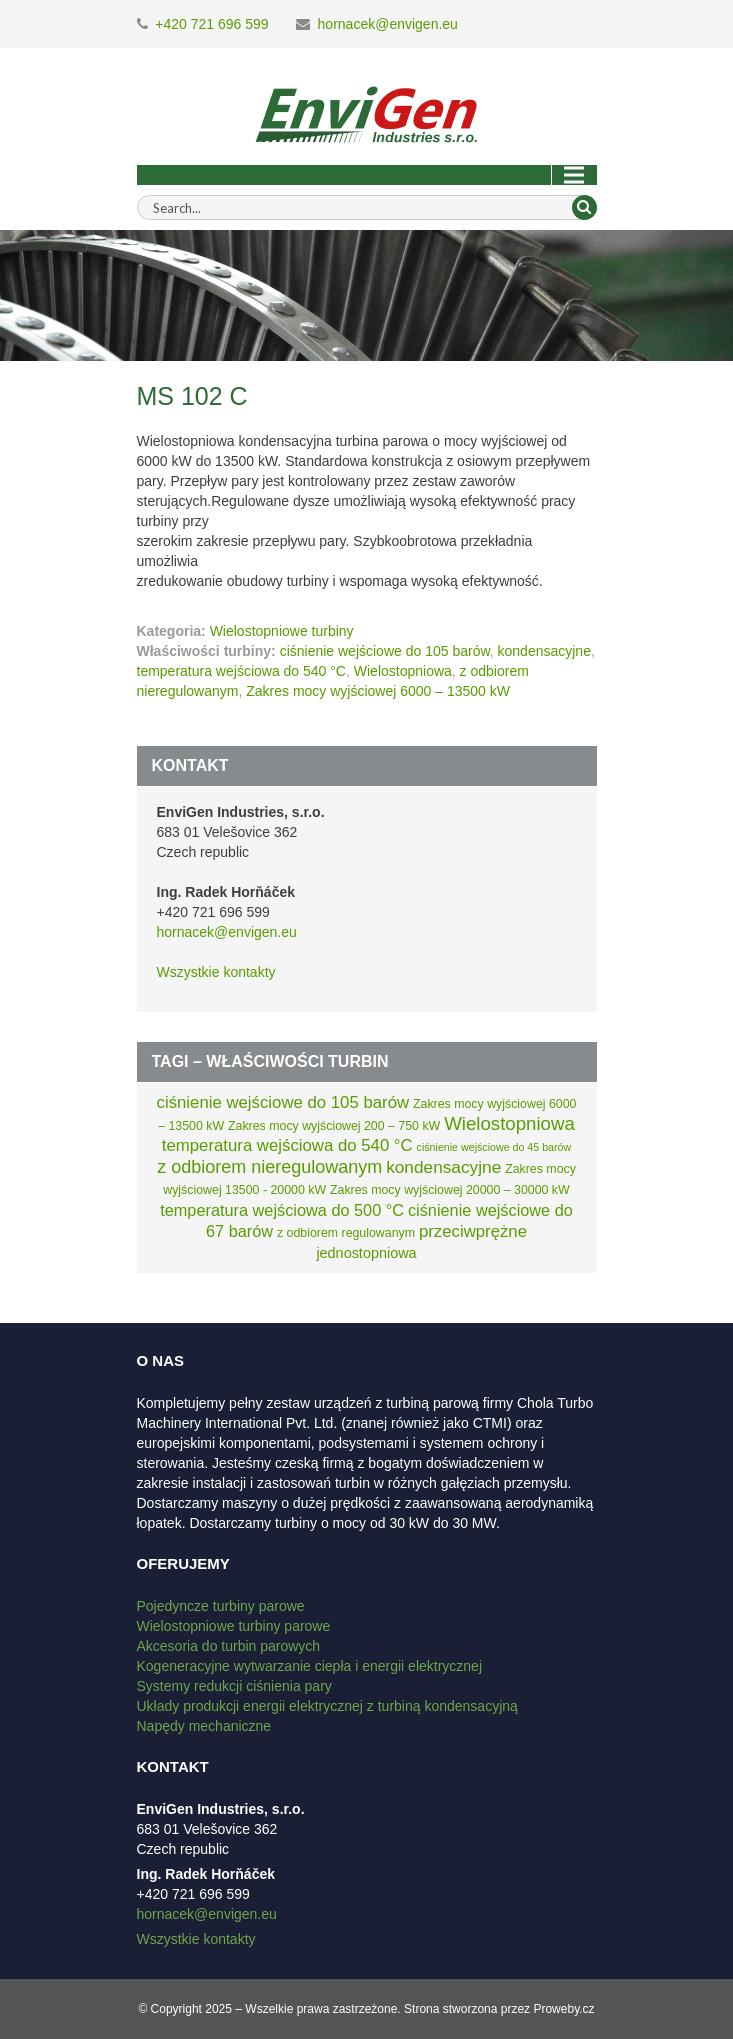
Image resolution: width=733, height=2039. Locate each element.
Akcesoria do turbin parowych (229, 1646)
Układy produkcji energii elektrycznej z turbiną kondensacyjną (327, 1706)
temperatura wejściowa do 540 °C (241, 671)
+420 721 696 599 (211, 24)
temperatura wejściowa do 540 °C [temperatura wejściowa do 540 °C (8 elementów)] (287, 1145)
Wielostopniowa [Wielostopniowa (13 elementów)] (509, 1123)
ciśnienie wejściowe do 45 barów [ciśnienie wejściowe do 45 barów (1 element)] (494, 1147)
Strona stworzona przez (467, 2009)
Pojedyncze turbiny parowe (221, 1606)
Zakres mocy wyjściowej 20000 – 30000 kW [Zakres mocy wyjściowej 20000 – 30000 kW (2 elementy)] (450, 1190)
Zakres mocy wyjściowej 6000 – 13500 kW (378, 691)
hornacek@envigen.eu (388, 24)
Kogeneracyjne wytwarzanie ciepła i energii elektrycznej (310, 1666)
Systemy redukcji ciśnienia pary (234, 1686)
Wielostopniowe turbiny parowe (234, 1626)
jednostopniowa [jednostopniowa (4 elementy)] (366, 1253)
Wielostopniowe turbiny (282, 631)
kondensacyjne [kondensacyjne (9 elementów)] (443, 1167)
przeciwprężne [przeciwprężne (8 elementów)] (473, 1231)
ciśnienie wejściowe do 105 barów (385, 651)
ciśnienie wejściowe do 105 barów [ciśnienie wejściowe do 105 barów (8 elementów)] (283, 1102)
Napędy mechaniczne (204, 1726)
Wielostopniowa (403, 671)
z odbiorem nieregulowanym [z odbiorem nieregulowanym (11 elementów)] (269, 1167)
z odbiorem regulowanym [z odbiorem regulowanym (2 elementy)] (346, 1233)
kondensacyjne (544, 651)
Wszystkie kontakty (216, 972)
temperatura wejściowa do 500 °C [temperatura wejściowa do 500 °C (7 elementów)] (282, 1210)
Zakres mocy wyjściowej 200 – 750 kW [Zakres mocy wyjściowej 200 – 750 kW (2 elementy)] (334, 1126)
